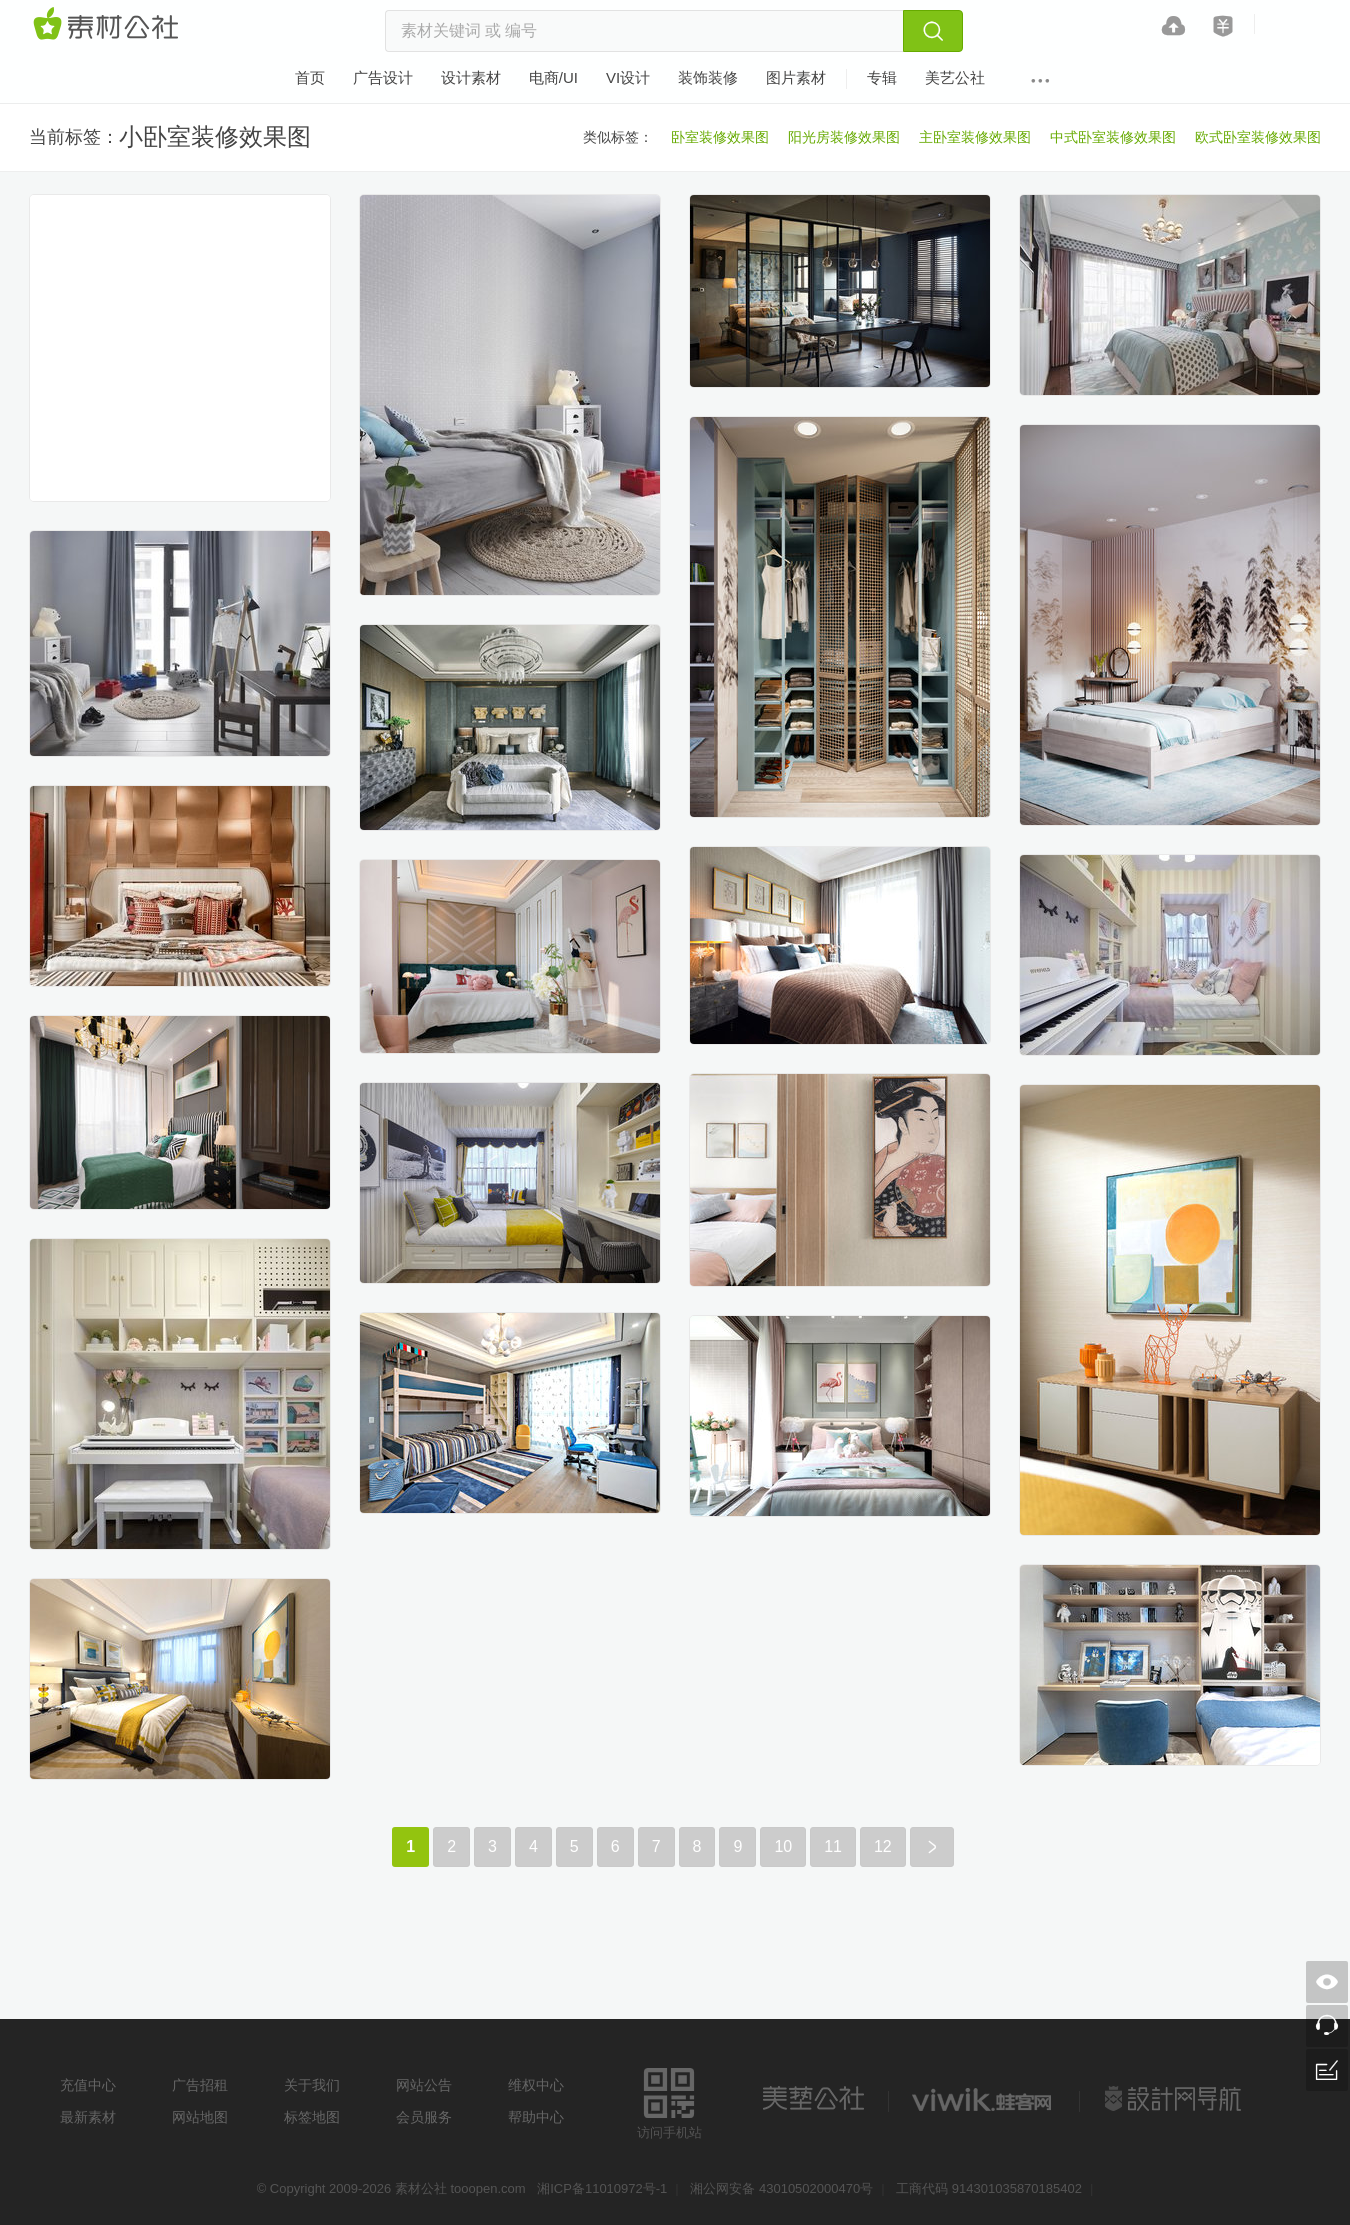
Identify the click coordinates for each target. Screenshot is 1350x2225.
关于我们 (312, 2085)
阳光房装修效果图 (844, 137)
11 (833, 1846)
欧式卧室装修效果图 (1258, 137)
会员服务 (424, 2117)
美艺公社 (813, 2099)
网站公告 (424, 2085)
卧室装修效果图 (720, 137)
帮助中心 (536, 2117)
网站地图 (200, 2117)
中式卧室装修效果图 (1113, 137)
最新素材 (88, 2117)
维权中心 (536, 2085)
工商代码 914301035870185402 (989, 2188)
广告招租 (200, 2085)
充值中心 (88, 2085)
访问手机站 (669, 2100)
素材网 (109, 25)
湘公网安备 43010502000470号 (781, 2188)
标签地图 (312, 2117)
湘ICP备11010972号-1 (602, 2188)
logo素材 (984, 2099)
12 (883, 1846)
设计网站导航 (1175, 2099)
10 (783, 1846)
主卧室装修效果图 (975, 137)
